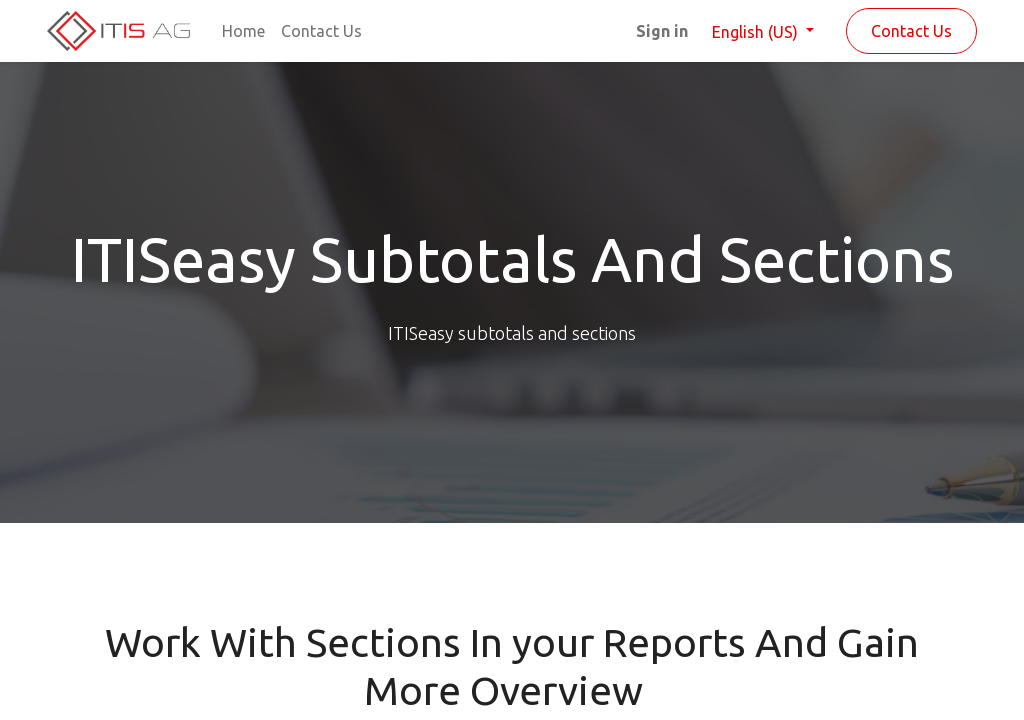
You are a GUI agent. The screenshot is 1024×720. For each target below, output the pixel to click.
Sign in (662, 31)
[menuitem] (243, 31)
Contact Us (911, 31)
